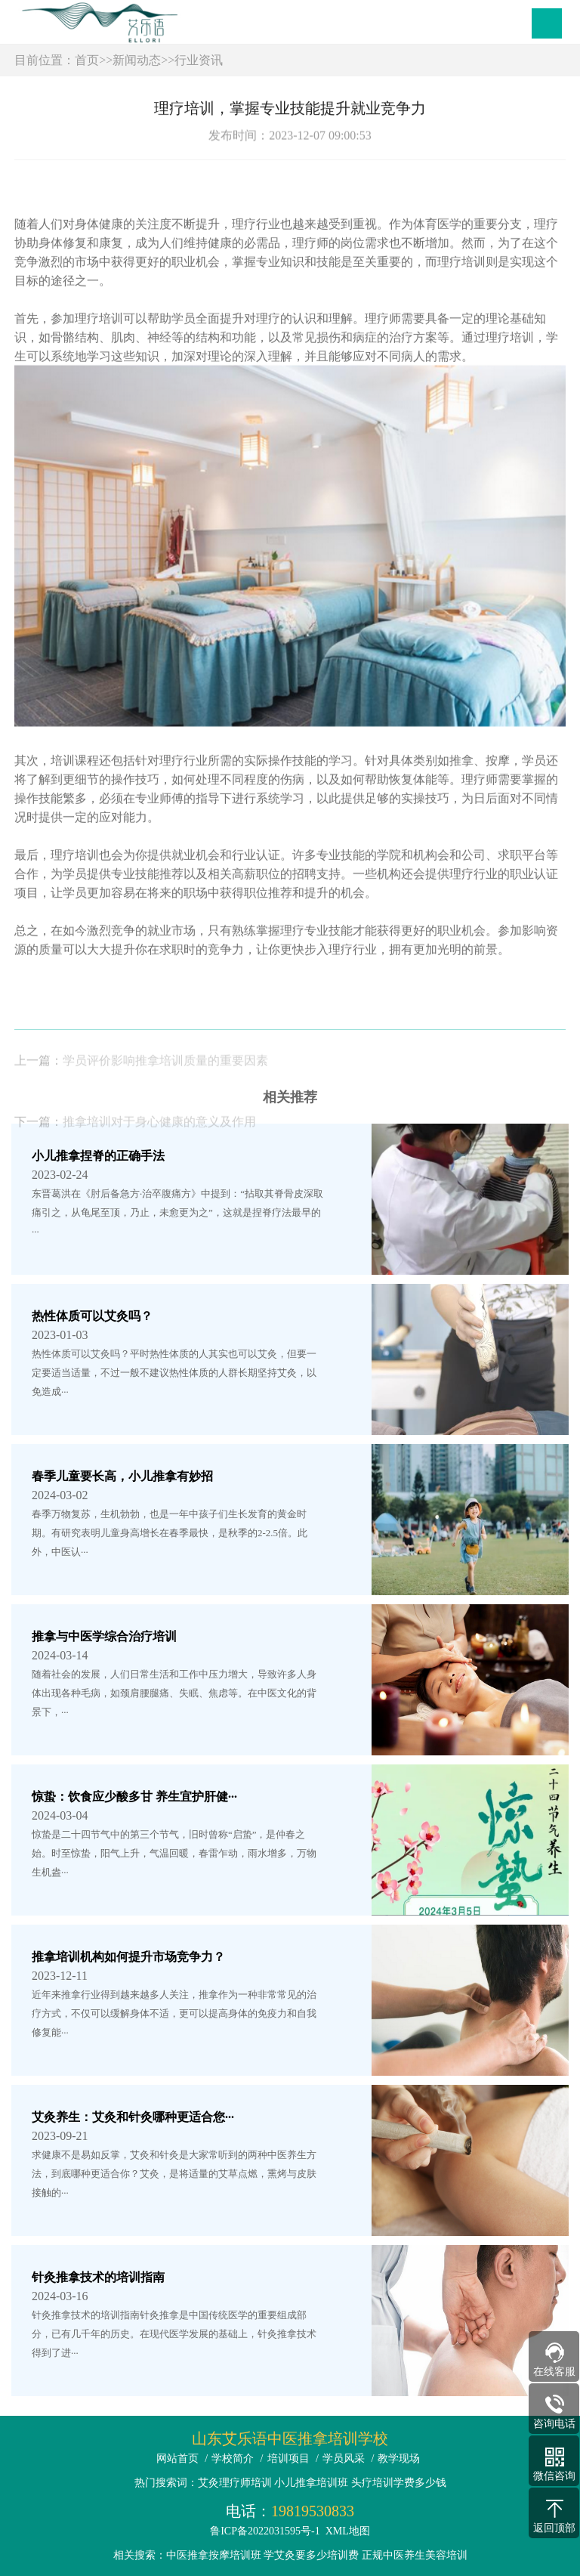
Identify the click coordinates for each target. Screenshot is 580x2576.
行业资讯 (198, 60)
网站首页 (177, 2458)
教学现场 (399, 2458)
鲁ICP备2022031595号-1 (264, 2531)
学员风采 (343, 2458)
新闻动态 (137, 60)
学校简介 (232, 2458)
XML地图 (347, 2531)
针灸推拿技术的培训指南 (98, 2277)
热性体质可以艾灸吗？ (92, 1316)
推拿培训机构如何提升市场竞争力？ (128, 1956)
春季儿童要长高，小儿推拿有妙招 (122, 1476)
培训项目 (288, 2458)
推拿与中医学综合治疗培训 (104, 1636)
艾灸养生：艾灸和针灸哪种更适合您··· (133, 2117)
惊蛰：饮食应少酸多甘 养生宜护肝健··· (134, 1796)
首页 (87, 60)
